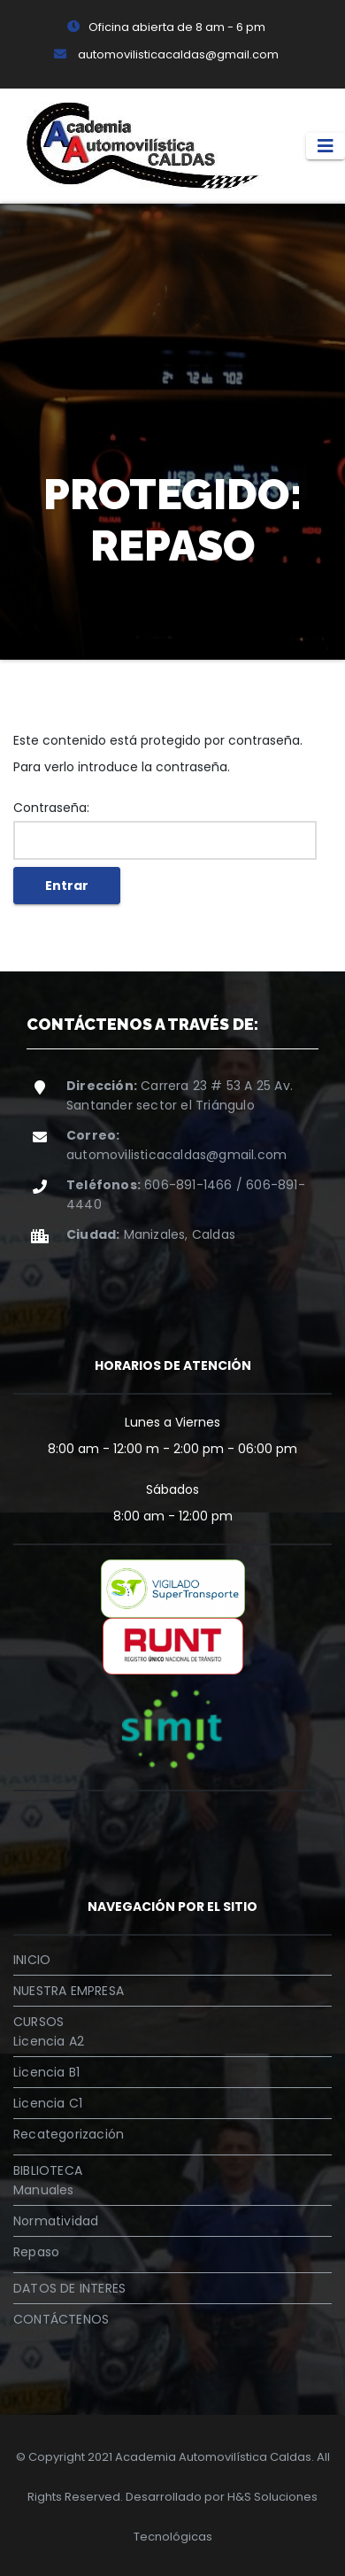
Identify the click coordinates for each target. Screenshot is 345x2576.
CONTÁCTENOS (61, 2319)
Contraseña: (165, 829)
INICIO (31, 1960)
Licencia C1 (47, 2103)
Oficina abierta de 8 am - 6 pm (166, 27)
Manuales (43, 2190)
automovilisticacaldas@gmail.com (166, 54)
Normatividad (55, 2221)
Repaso (36, 2252)
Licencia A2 (48, 2041)
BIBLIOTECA (47, 2170)
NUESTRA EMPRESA (68, 1991)
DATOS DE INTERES (69, 2288)
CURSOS (38, 2022)
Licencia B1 (46, 2072)
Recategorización (68, 2134)
